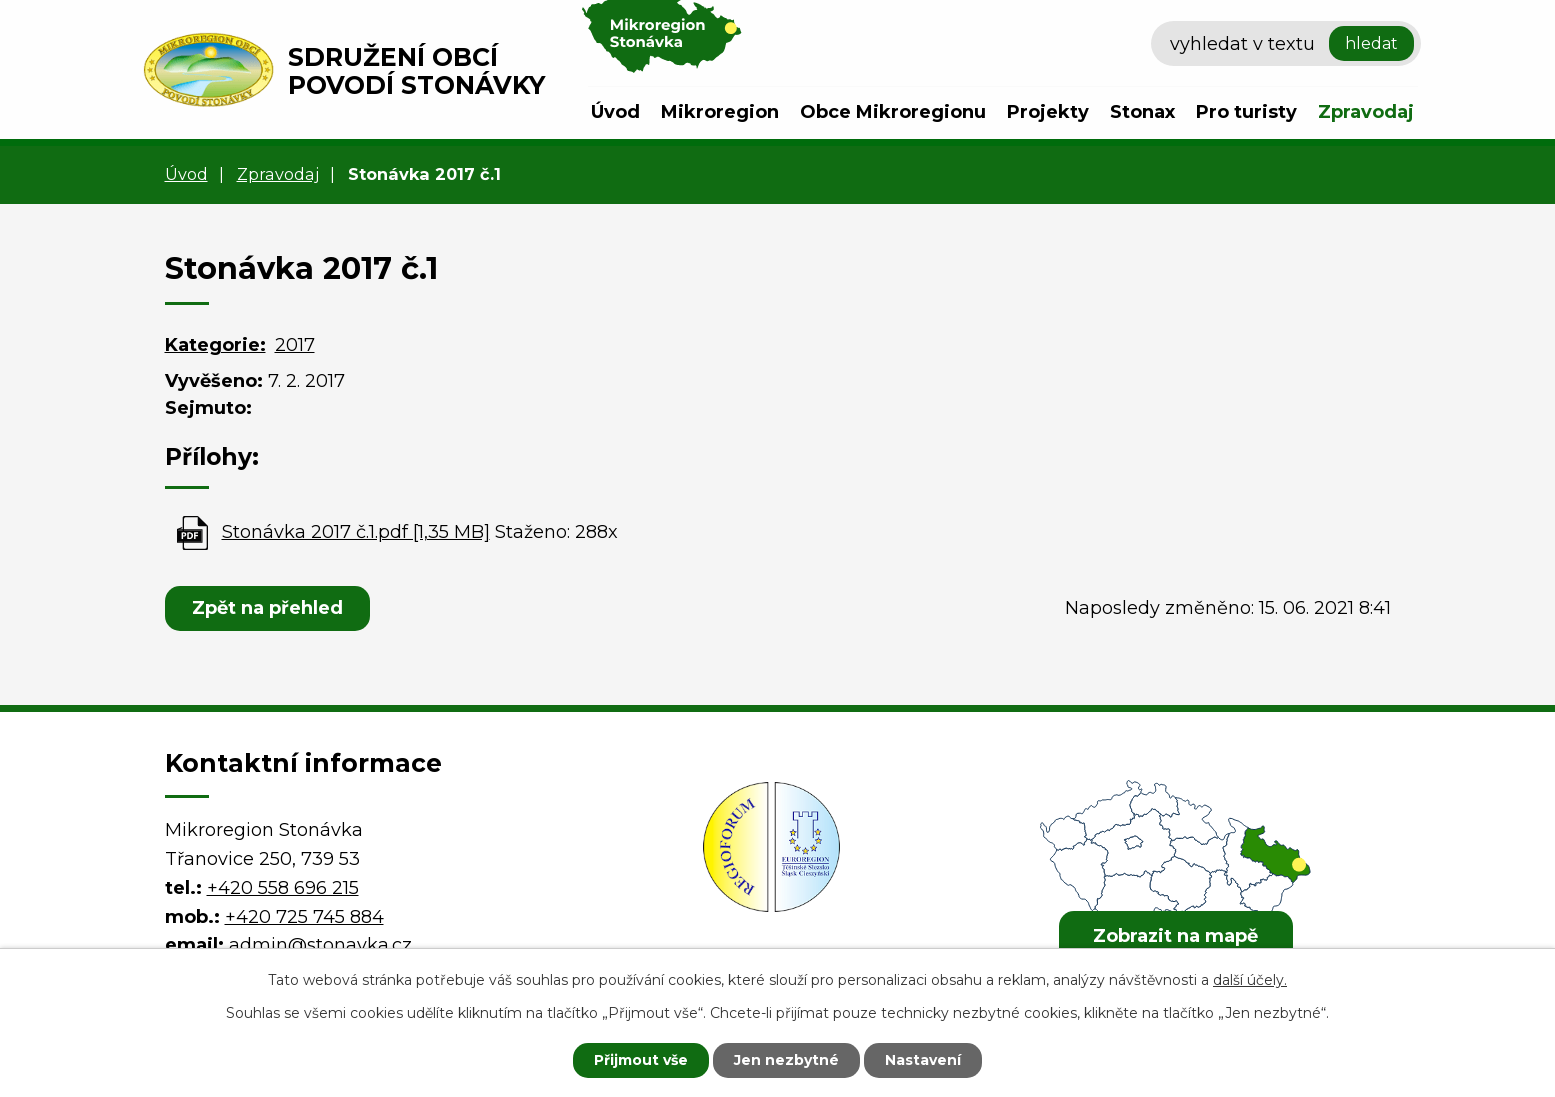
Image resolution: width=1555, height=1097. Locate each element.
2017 (295, 345)
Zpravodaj (1366, 112)
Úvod (615, 112)
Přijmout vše (641, 1060)
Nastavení (923, 1060)
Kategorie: (215, 345)
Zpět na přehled (267, 608)
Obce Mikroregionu (893, 112)
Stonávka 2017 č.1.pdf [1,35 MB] (356, 532)
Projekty (1048, 112)
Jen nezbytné (786, 1060)
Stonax (1142, 112)
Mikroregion (720, 112)
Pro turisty (1246, 112)
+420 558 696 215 (283, 888)
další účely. (1250, 980)
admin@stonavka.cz (320, 945)
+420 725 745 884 (304, 917)
